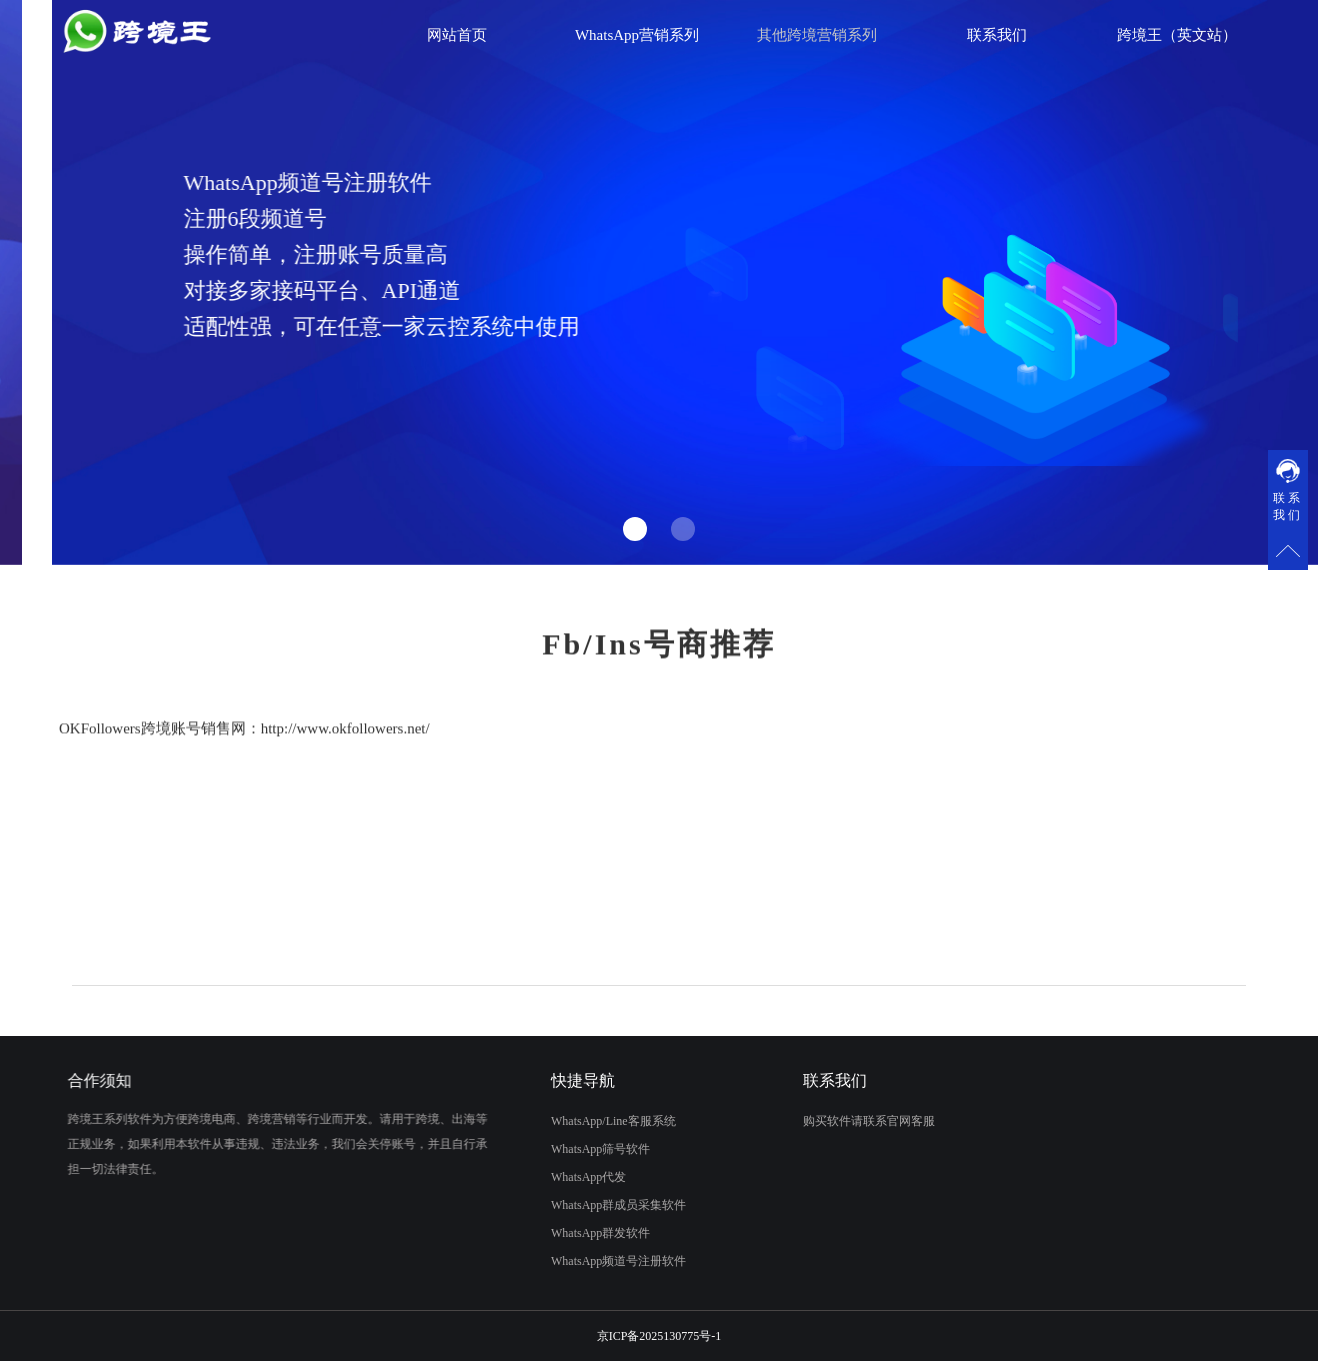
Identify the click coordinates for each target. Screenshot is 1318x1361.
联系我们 (997, 35)
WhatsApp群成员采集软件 (600, 1205)
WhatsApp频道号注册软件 (600, 1261)
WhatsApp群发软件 (582, 1233)
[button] (635, 529)
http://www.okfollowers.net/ (345, 755)
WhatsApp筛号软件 (582, 1149)
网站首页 (457, 35)
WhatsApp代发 (570, 1177)
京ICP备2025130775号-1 (659, 1336)
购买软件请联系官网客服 (887, 1121)
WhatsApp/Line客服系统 (595, 1121)
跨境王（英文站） (1177, 35)
